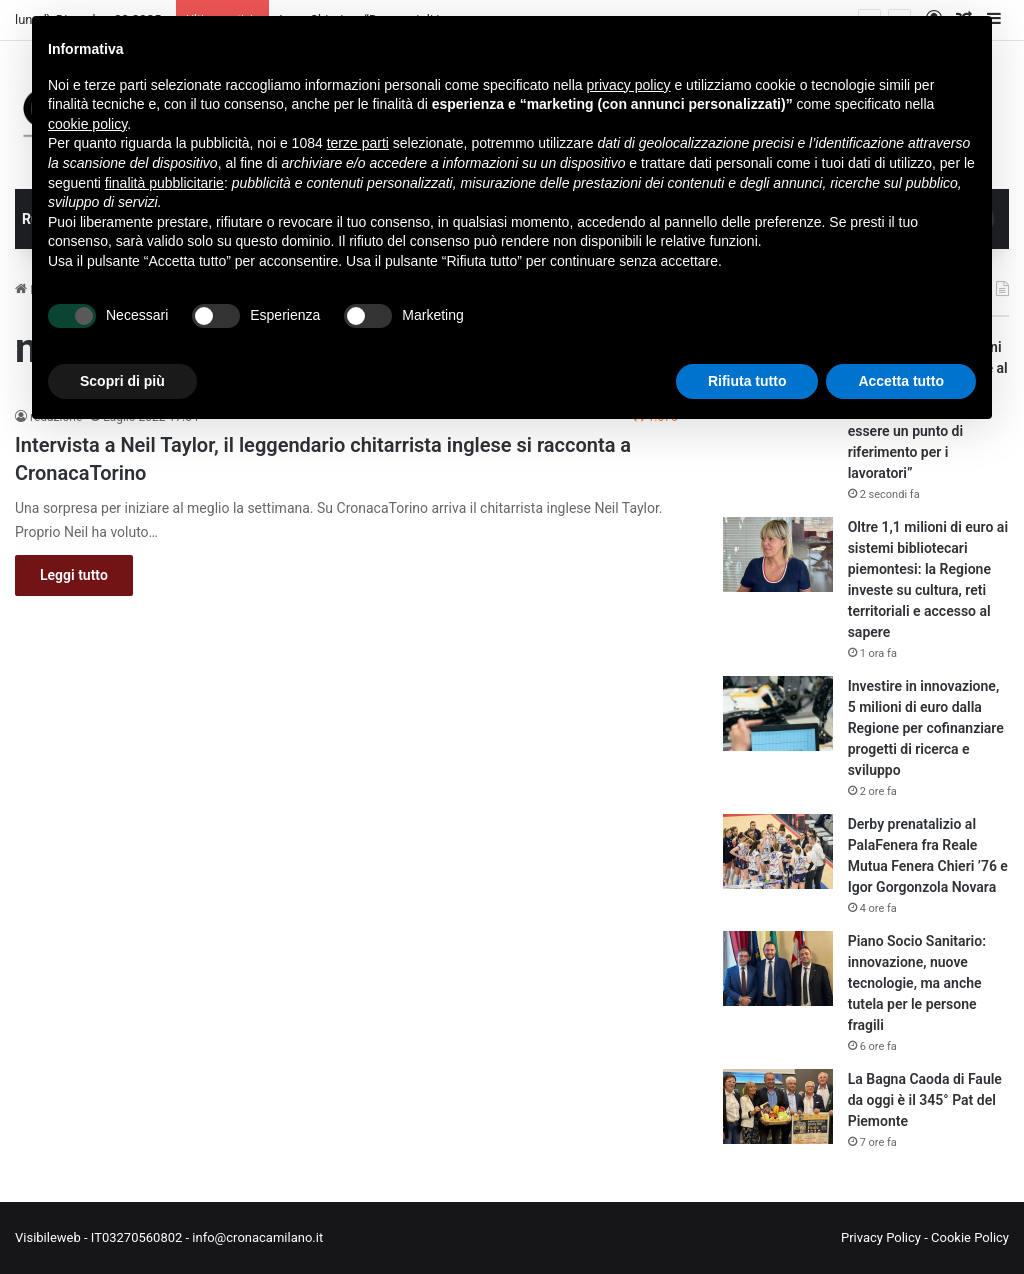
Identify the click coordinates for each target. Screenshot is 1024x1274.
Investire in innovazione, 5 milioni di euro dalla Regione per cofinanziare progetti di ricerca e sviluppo (926, 728)
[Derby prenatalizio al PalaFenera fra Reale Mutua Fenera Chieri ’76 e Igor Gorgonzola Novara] (778, 851)
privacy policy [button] (629, 85)
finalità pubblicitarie (164, 183)
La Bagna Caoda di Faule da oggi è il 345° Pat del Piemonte (925, 1100)
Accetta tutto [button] (901, 381)
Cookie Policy (970, 1237)
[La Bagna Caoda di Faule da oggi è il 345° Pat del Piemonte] (778, 1106)
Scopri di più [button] (122, 381)
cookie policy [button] (87, 124)
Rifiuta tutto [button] (747, 381)
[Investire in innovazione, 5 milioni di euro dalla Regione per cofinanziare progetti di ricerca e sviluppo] (778, 713)
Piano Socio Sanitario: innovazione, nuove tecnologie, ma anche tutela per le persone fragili (917, 983)
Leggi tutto (74, 575)
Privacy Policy (881, 1237)
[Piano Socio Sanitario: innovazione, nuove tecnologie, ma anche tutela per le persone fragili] (778, 968)
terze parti (358, 143)
